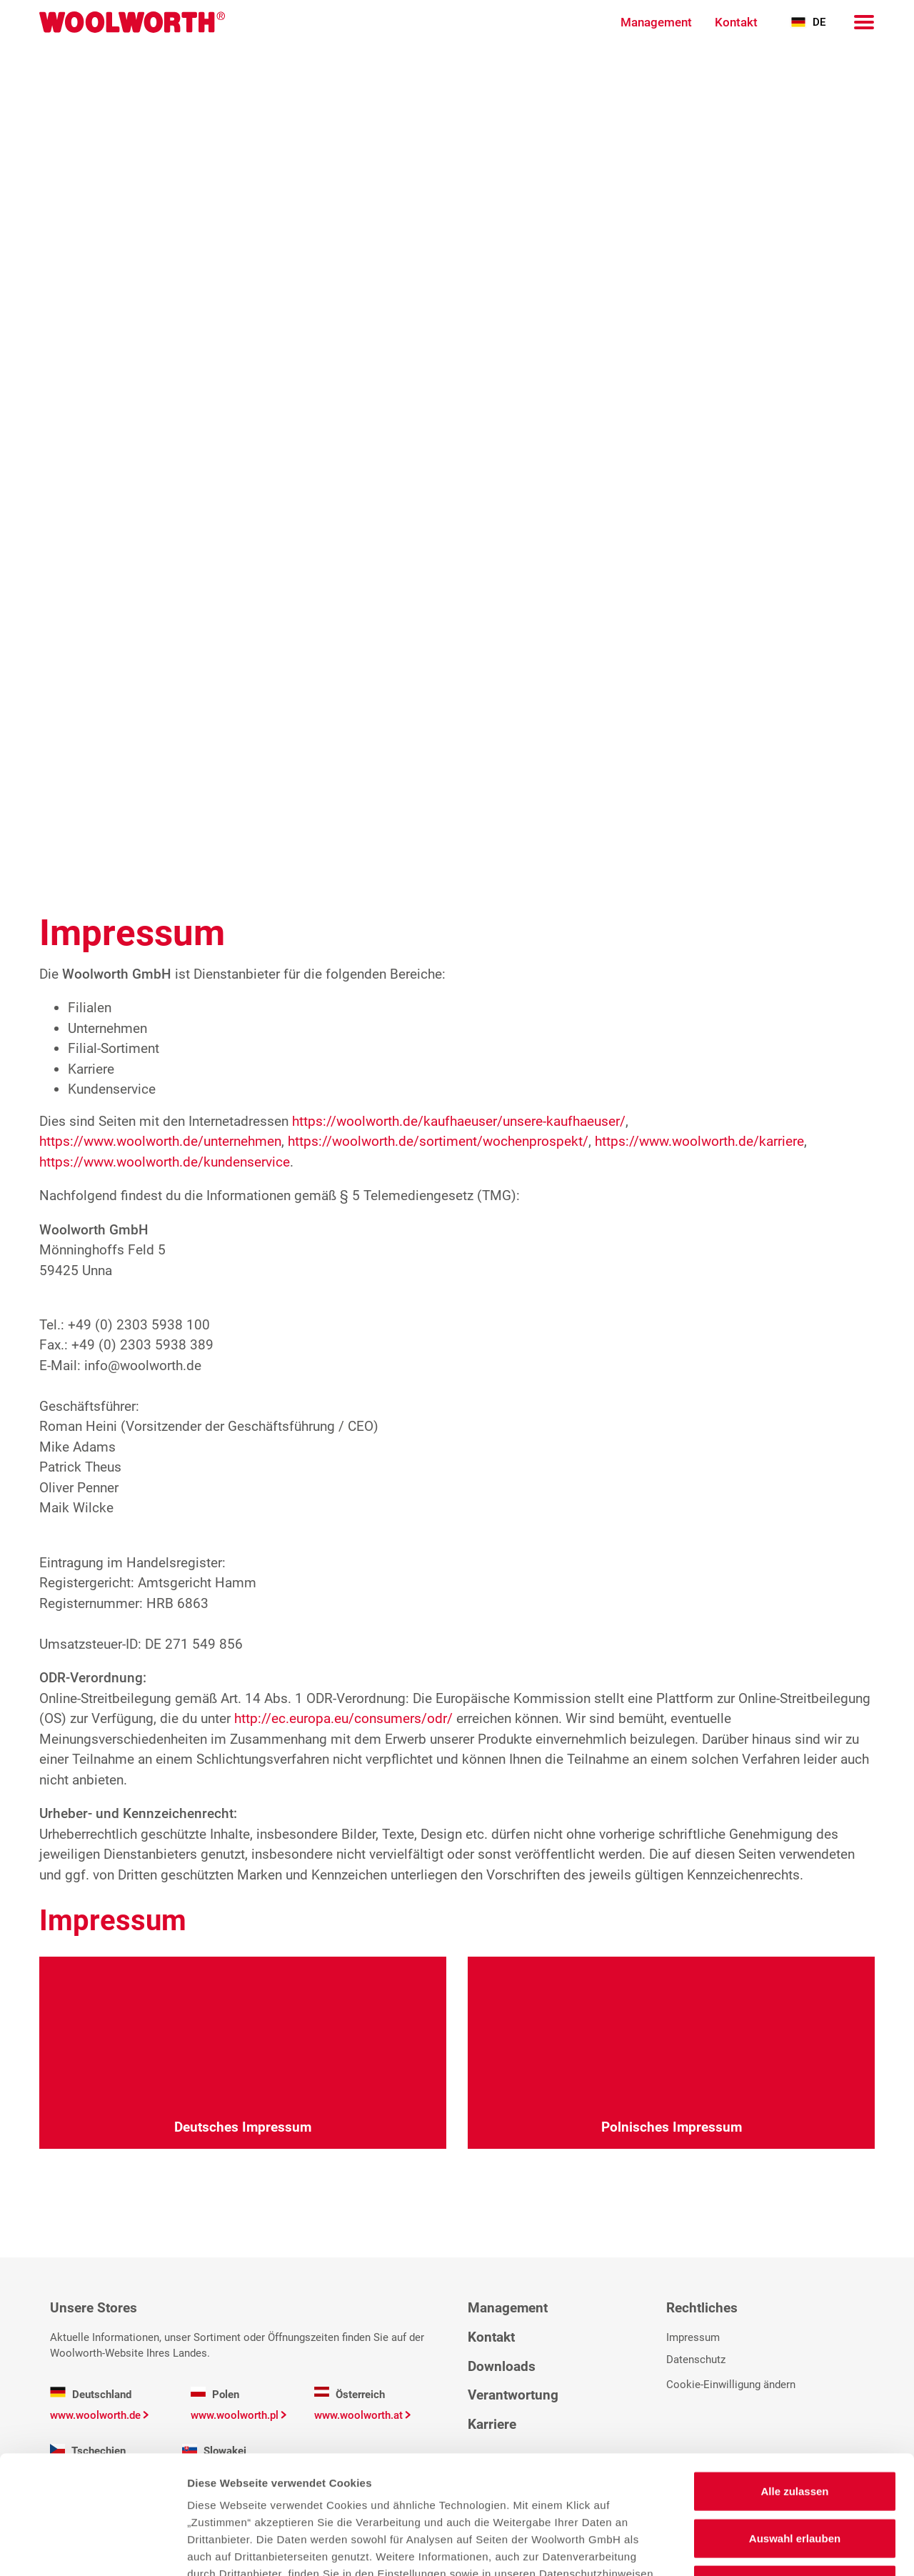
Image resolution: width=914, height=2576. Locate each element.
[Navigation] (864, 22)
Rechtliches (702, 2308)
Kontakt (736, 22)
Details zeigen (759, 2548)
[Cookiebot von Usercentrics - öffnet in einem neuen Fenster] (92, 2548)
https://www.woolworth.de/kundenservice (164, 1162)
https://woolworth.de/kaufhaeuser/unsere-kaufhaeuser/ (459, 1121)
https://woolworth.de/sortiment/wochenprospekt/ (438, 1141)
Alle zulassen (794, 2373)
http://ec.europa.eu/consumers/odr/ (343, 1718)
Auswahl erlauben (794, 2420)
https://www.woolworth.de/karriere (699, 1141)
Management (656, 22)
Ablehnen (794, 2466)
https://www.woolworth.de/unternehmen (160, 1141)
